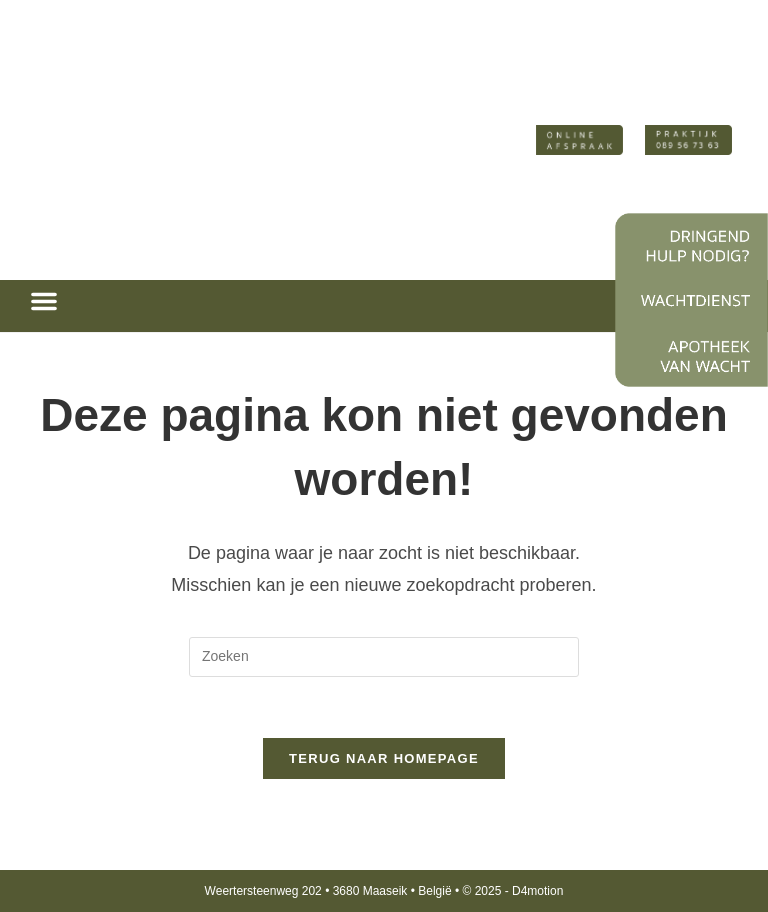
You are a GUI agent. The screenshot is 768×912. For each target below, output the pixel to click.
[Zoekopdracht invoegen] (384, 657)
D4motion (537, 891)
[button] (44, 301)
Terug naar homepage (384, 758)
